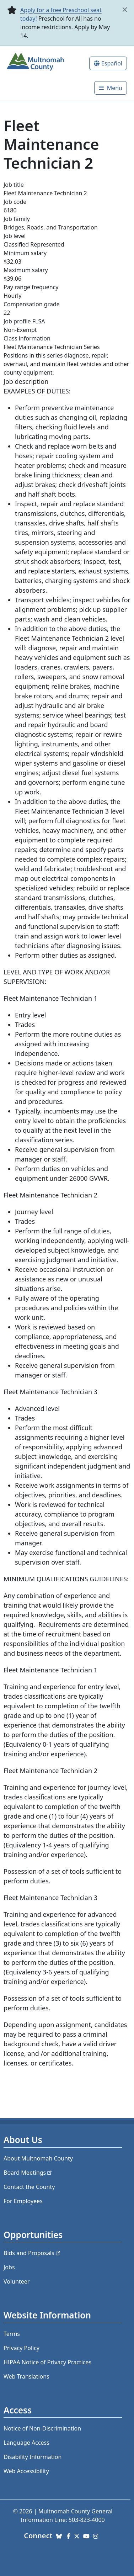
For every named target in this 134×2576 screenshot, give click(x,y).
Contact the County (29, 2187)
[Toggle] (110, 88)
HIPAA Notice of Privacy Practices (47, 2362)
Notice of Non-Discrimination (42, 2428)
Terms (12, 2334)
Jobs (9, 2267)
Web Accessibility (26, 2471)
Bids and (32, 2253)
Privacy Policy (21, 2348)
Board (28, 2172)
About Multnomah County (38, 2158)
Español (111, 63)
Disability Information (32, 2457)
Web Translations (26, 2376)
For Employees (23, 2201)
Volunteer (17, 2281)
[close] (125, 10)
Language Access (26, 2443)
